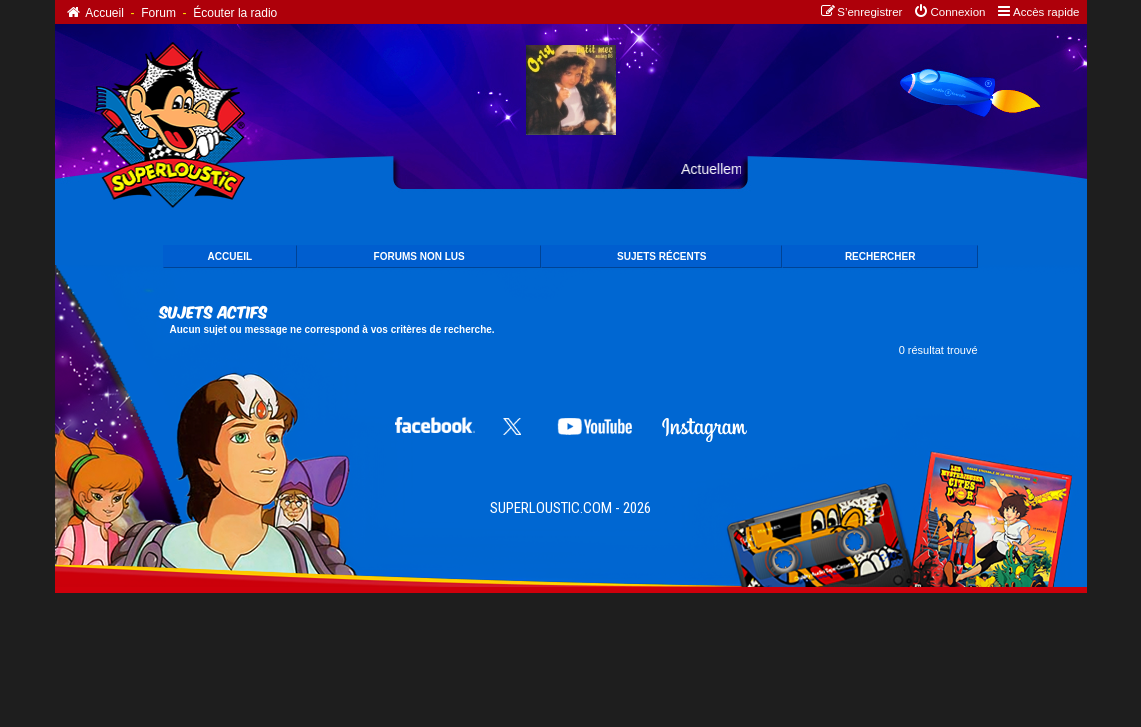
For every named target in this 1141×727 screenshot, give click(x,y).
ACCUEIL (230, 256)
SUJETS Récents (661, 256)
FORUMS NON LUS (419, 256)
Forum (158, 13)
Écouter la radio (235, 13)
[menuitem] (948, 12)
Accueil (94, 12)
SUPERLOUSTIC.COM (551, 508)
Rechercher (880, 256)
